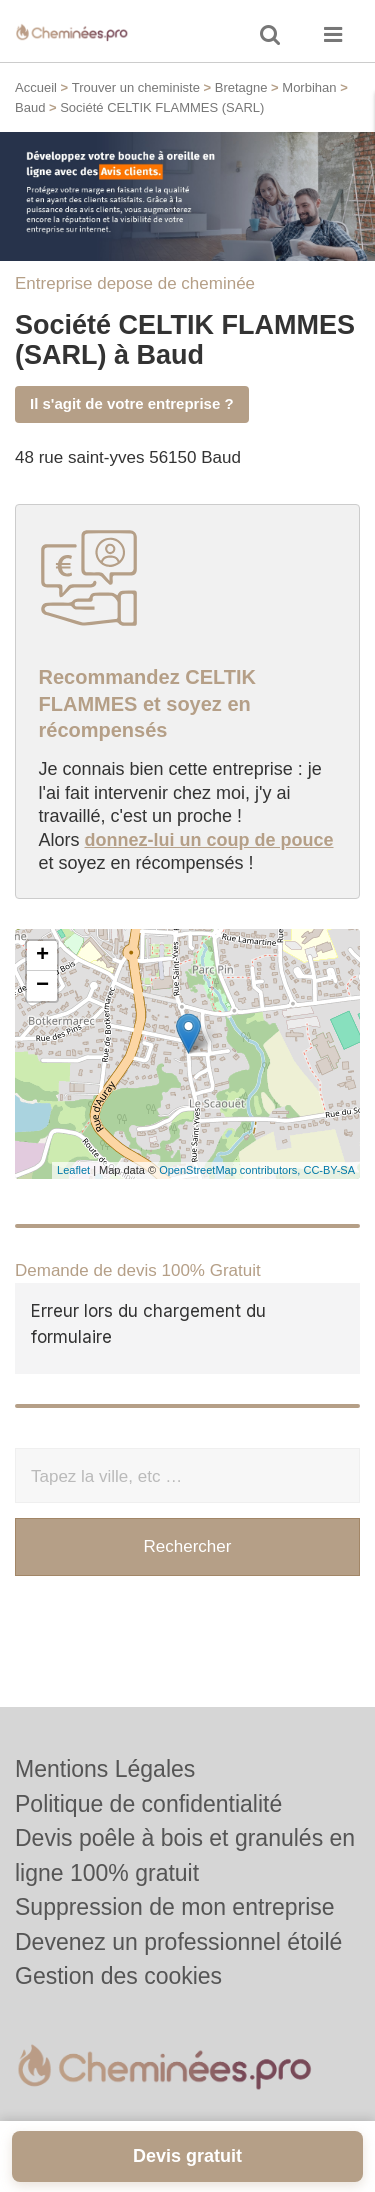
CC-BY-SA (329, 1170)
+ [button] (42, 956)
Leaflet (73, 1170)
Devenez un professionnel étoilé (178, 1942)
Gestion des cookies (118, 1976)
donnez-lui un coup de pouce (209, 840)
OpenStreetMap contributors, (231, 1170)
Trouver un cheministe (136, 87)
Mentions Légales (105, 1769)
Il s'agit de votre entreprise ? (132, 403)
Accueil (36, 87)
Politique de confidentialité (148, 1804)
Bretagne (241, 87)
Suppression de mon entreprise (175, 1907)
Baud (30, 107)
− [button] (42, 986)
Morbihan (309, 87)
